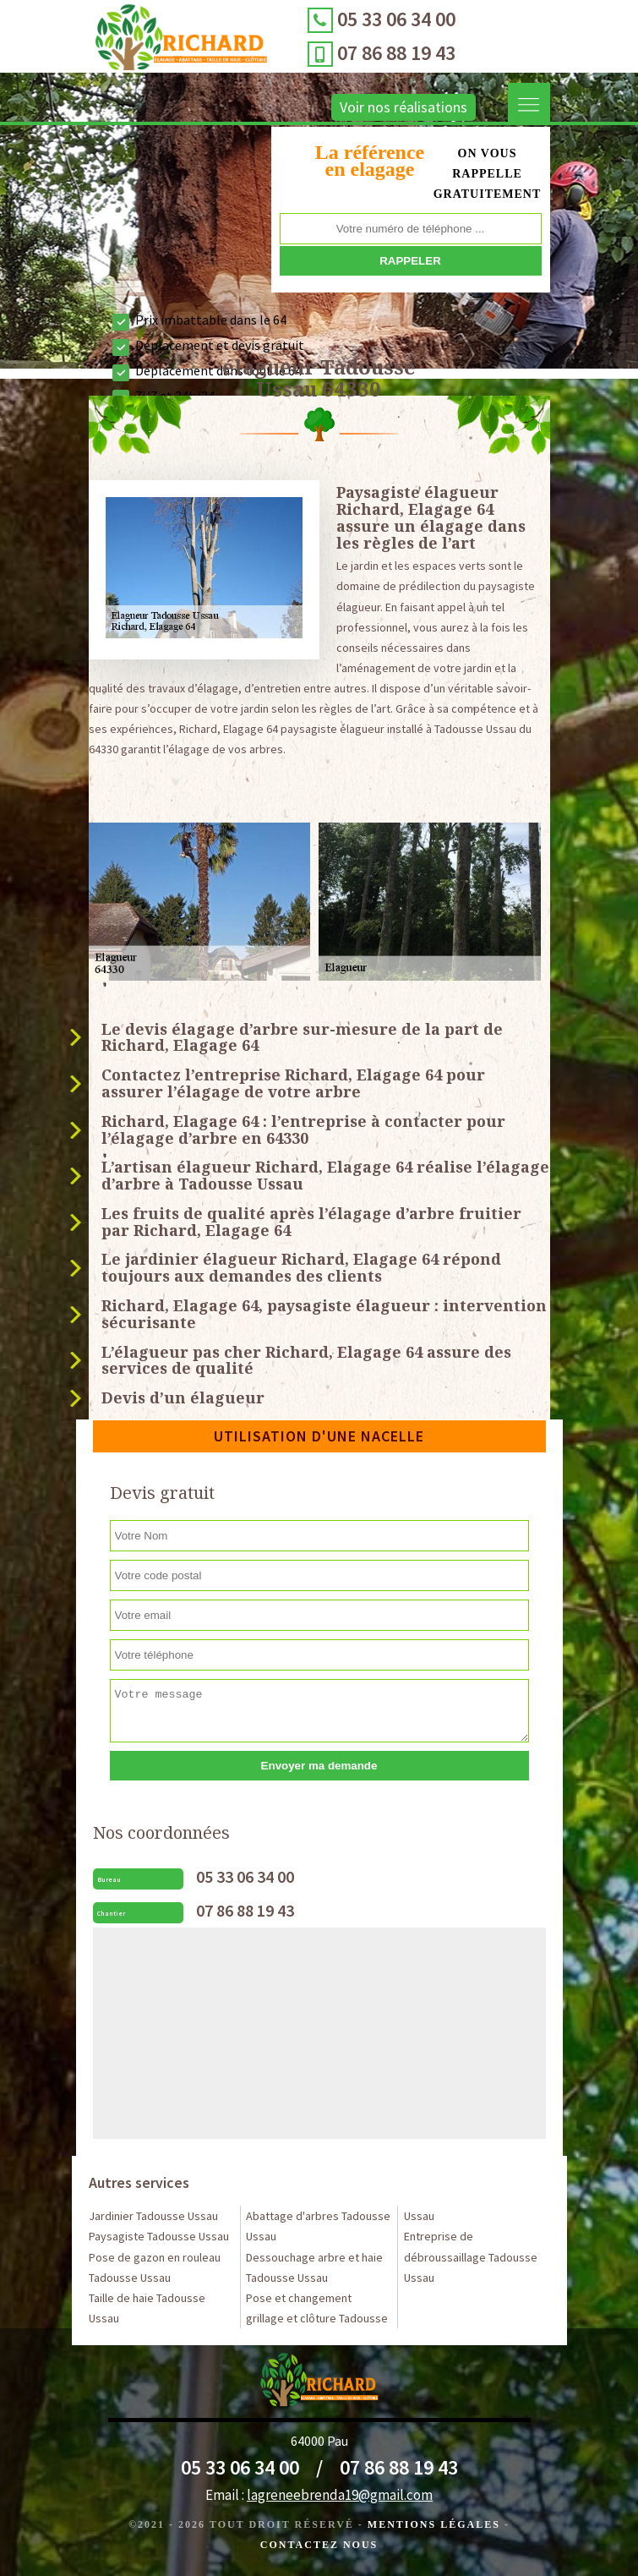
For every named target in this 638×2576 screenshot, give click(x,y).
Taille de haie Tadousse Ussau (147, 2308)
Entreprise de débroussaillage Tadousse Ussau (470, 2256)
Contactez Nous (319, 2545)
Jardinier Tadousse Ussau (153, 2215)
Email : (319, 2495)
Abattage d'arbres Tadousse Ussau (318, 2226)
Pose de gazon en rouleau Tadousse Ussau (155, 2267)
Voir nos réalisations (383, 107)
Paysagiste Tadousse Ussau (159, 2236)
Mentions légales (434, 2524)
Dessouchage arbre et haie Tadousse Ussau (314, 2267)
